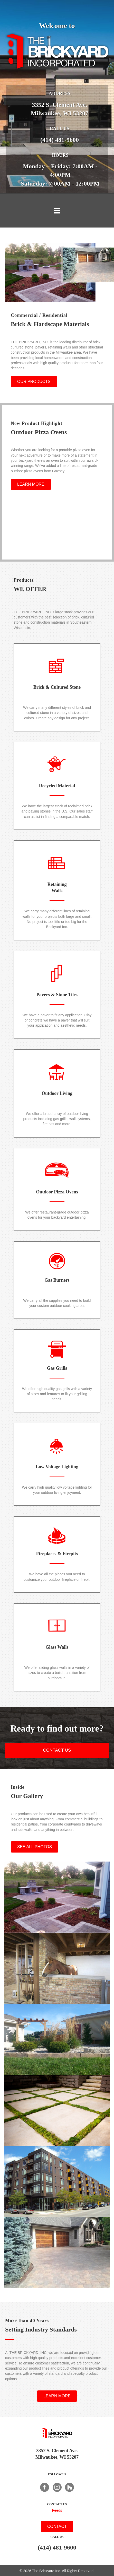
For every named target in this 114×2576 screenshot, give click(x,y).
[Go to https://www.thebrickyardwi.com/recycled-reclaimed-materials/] (57, 785)
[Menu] (57, 210)
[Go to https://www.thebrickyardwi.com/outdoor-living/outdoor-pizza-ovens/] (57, 1189)
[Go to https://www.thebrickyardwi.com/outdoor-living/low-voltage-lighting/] (57, 1464)
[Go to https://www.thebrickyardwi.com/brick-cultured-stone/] (57, 687)
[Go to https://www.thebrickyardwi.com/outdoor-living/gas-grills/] (57, 1371)
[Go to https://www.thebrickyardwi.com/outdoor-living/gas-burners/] (57, 1280)
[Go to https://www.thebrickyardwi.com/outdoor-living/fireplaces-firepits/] (57, 1554)
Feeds (57, 2510)
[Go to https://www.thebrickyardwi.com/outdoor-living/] (57, 1093)
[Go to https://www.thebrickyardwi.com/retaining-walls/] (57, 890)
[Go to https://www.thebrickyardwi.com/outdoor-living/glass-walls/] (57, 1647)
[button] (34, 381)
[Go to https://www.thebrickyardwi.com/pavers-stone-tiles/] (57, 994)
